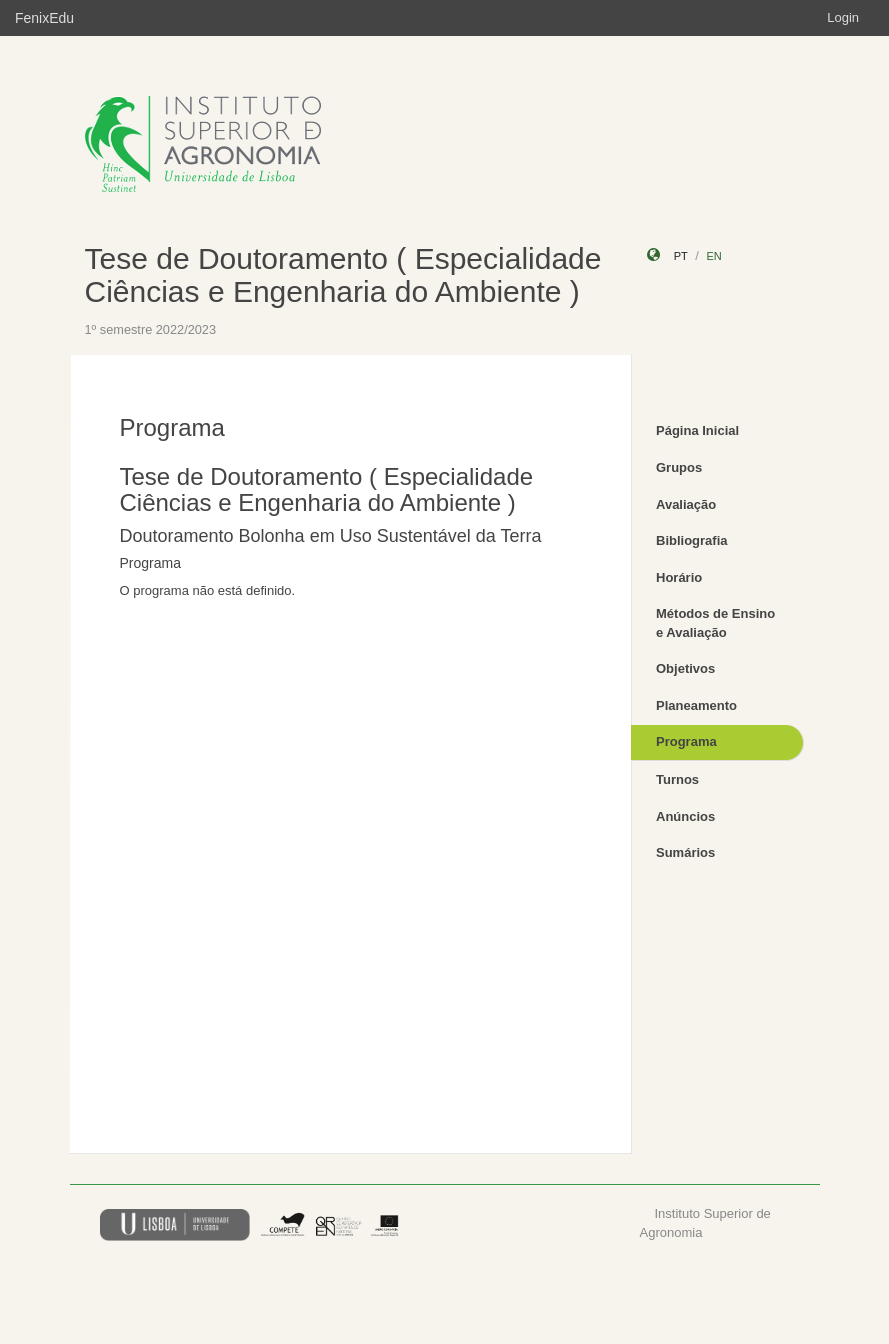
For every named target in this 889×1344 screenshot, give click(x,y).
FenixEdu (44, 18)
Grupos (679, 467)
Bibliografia (692, 540)
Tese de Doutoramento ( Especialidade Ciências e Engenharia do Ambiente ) (343, 275)
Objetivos (685, 668)
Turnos (677, 779)
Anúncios (685, 816)
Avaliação (686, 504)
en (713, 256)
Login (843, 17)
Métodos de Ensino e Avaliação (715, 623)
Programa (686, 741)
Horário (679, 577)
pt (681, 256)
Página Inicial (697, 430)
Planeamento (696, 705)
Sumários (685, 852)
